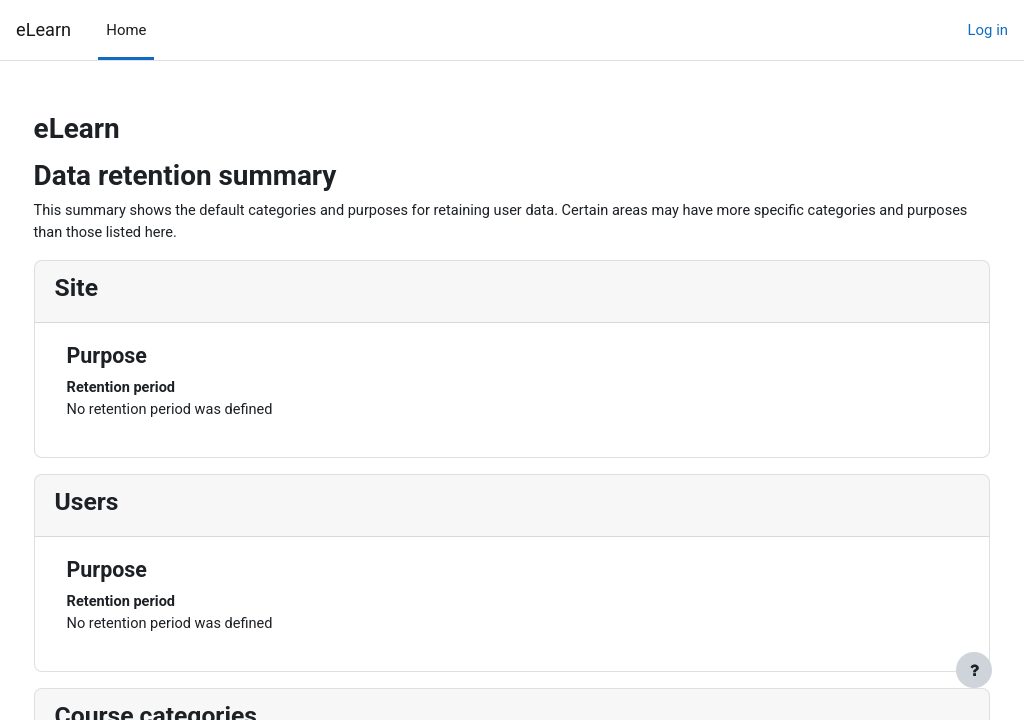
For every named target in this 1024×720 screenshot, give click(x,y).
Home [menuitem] (126, 30)
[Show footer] (974, 670)
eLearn (43, 29)
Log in (988, 30)
